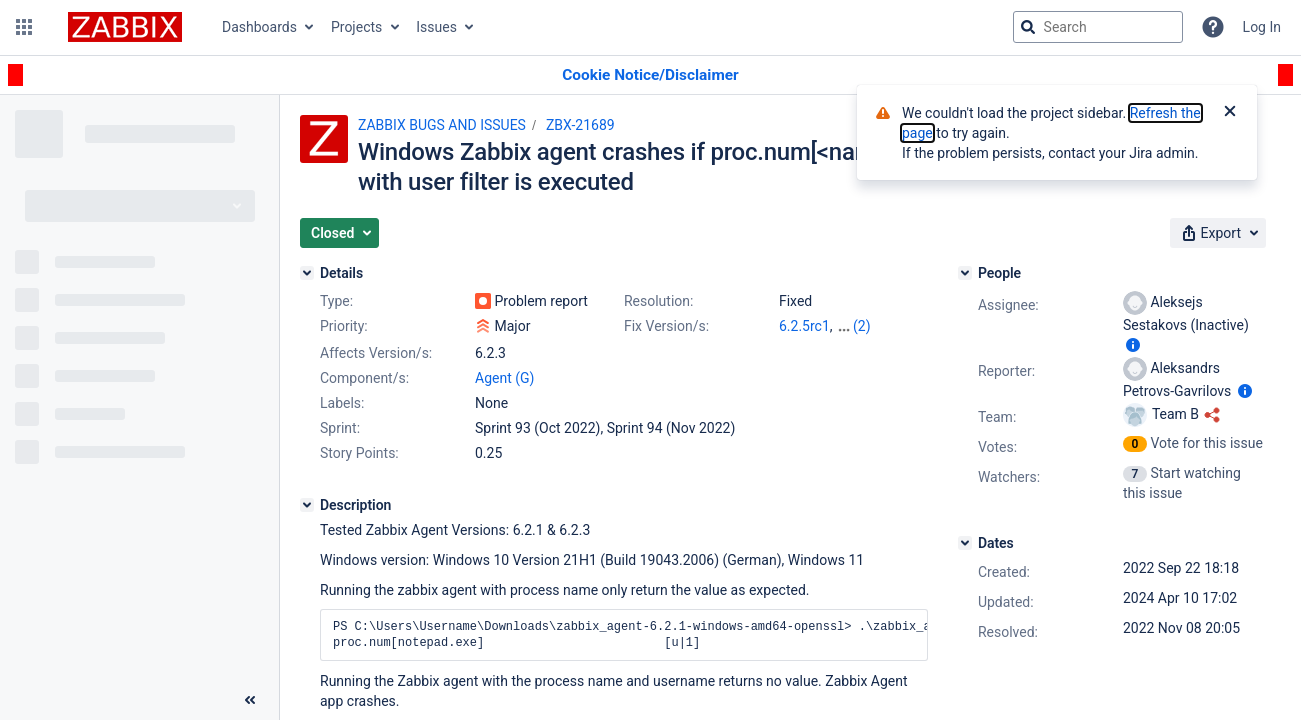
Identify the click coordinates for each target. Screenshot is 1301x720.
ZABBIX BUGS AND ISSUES (442, 125)
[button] (24, 27)
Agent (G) (504, 378)
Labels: (342, 403)
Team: (997, 417)
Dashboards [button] (259, 27)
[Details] (307, 273)
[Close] (1230, 113)
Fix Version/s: (666, 326)
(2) (862, 326)
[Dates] (965, 543)
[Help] (1213, 27)
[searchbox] (1098, 27)
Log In (1262, 27)
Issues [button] (436, 27)
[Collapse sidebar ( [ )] (250, 700)
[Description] (307, 505)
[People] (965, 273)
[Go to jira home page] (125, 27)
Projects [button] (356, 27)
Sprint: (340, 428)
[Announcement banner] (650, 75)
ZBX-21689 (580, 125)
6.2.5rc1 (804, 326)
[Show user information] (1133, 345)
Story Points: (359, 453)
